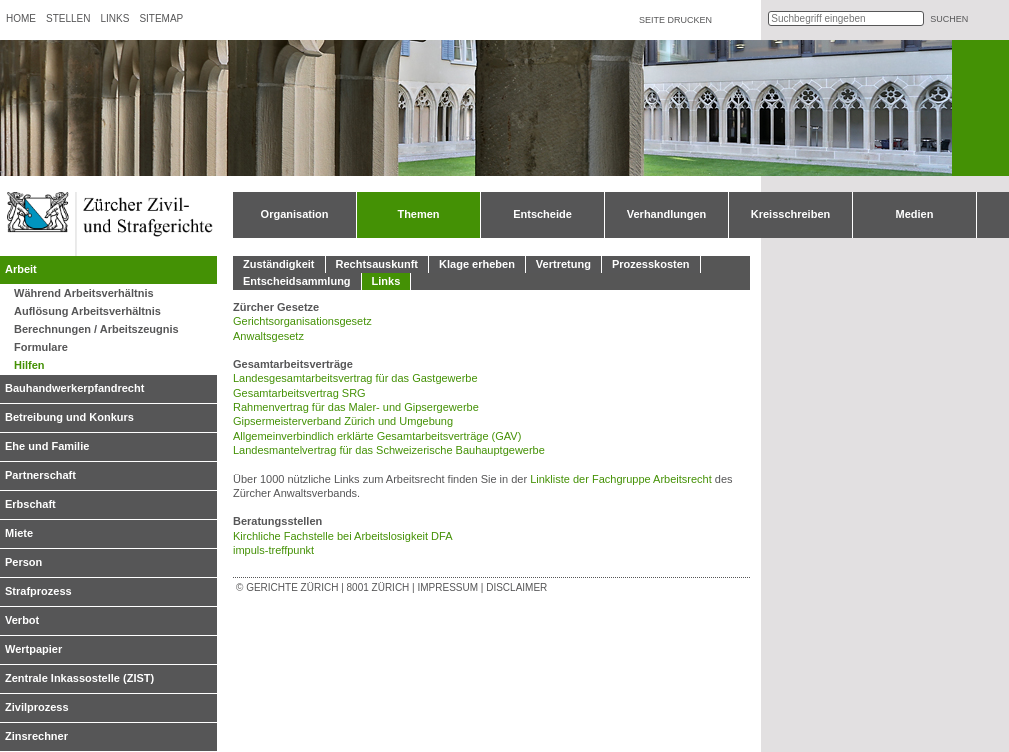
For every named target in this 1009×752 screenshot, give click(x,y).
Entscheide (542, 214)
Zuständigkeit (279, 264)
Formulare (41, 347)
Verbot (22, 620)
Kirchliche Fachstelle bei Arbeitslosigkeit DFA (342, 536)
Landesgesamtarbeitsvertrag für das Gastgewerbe (355, 378)
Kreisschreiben (790, 214)
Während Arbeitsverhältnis (84, 293)
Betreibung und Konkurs (69, 417)
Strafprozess (38, 591)
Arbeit (21, 269)
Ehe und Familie (47, 446)
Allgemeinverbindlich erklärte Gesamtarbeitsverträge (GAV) (377, 436)
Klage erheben (477, 264)
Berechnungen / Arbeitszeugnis (96, 329)
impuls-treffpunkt (273, 550)
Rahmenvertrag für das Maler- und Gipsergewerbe (356, 407)
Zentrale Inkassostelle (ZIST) (79, 678)
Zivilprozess (37, 707)
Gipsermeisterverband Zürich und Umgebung (343, 421)
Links (114, 18)
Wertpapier (33, 649)
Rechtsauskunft (377, 264)
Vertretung (563, 264)
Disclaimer (516, 587)
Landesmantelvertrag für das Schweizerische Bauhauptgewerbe (389, 450)
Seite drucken (675, 20)
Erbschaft (30, 504)
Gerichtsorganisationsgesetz (302, 321)
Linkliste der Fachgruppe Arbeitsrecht (621, 479)
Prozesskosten (651, 264)
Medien (915, 214)
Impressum (447, 587)
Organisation (295, 214)
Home (21, 18)
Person (23, 562)
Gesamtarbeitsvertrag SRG (299, 393)
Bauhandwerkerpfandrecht (74, 388)
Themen (418, 214)
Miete (19, 533)
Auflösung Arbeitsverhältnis (87, 311)
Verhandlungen (666, 214)
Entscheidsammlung (297, 281)
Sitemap (161, 18)
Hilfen (29, 365)
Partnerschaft (40, 475)
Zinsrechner (36, 736)
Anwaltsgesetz (268, 336)
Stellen (68, 18)
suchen (949, 19)
